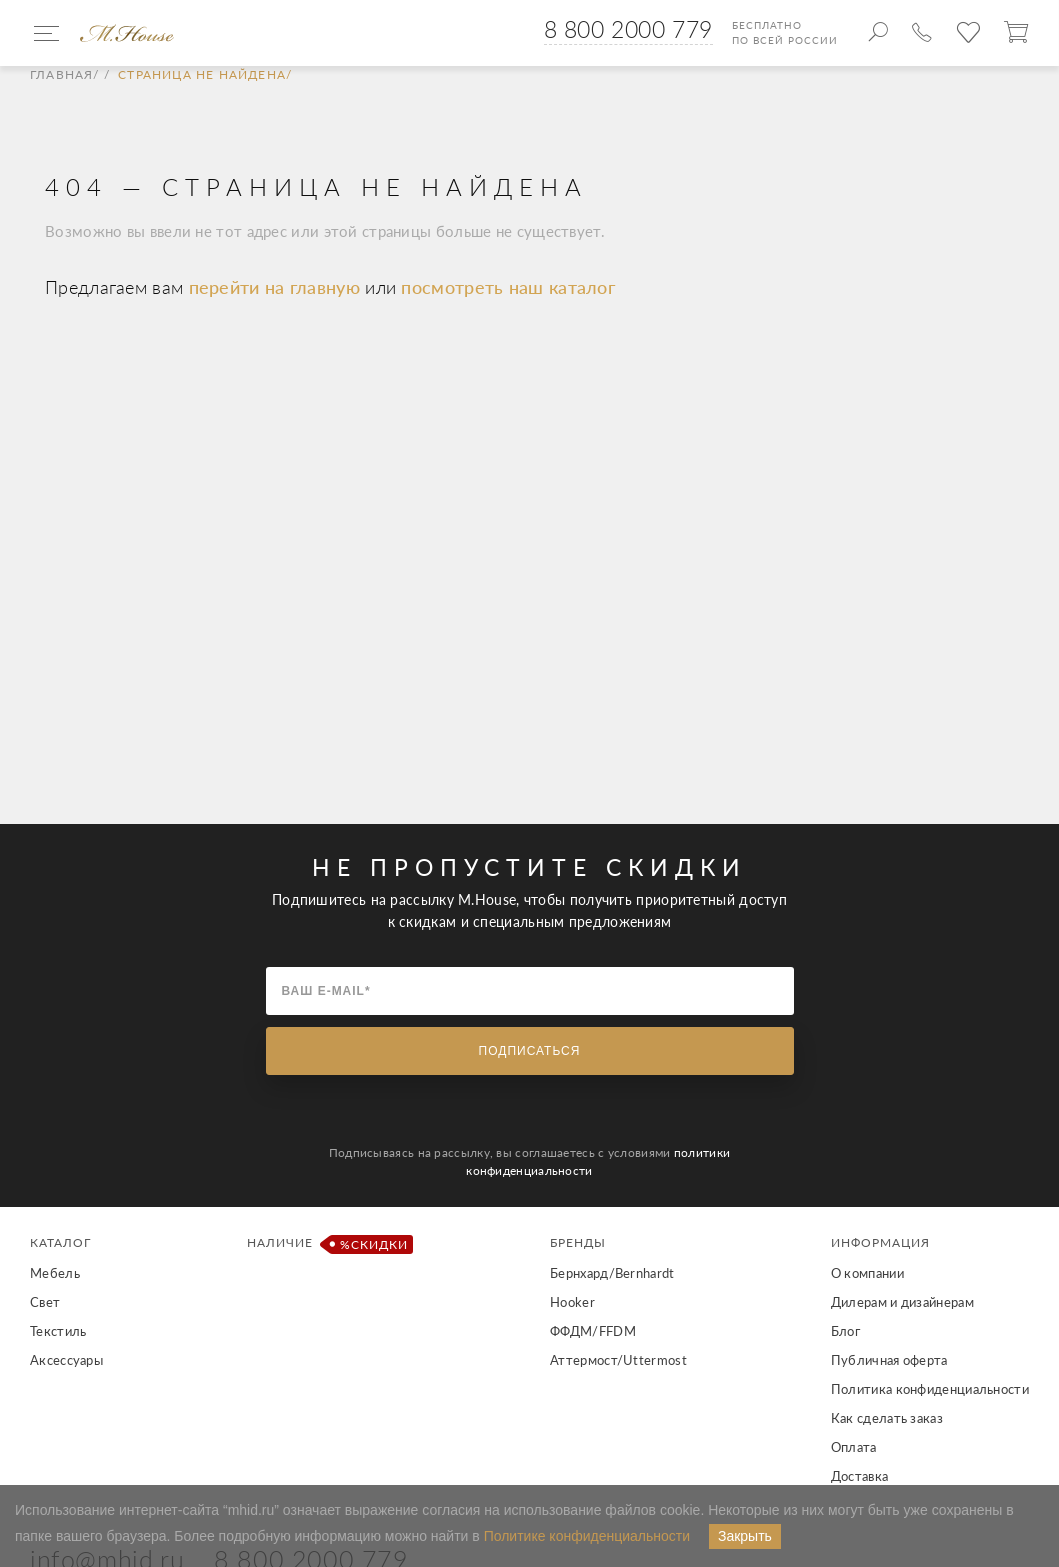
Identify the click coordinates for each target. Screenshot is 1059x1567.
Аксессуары (66, 1360)
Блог (845, 1331)
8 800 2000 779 (628, 29)
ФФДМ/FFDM (593, 1331)
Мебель (55, 1273)
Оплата (854, 1447)
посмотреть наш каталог (508, 287)
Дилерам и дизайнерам (902, 1302)
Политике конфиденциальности (587, 1536)
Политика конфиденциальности (930, 1389)
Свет (45, 1302)
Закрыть (745, 1536)
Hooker (572, 1302)
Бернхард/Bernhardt (612, 1273)
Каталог (60, 1242)
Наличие (326, 1244)
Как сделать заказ (887, 1418)
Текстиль (58, 1331)
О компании (867, 1273)
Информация (880, 1242)
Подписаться (530, 1051)
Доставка (859, 1476)
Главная (61, 75)
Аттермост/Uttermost (618, 1360)
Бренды (578, 1242)
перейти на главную (277, 287)
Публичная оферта (889, 1360)
